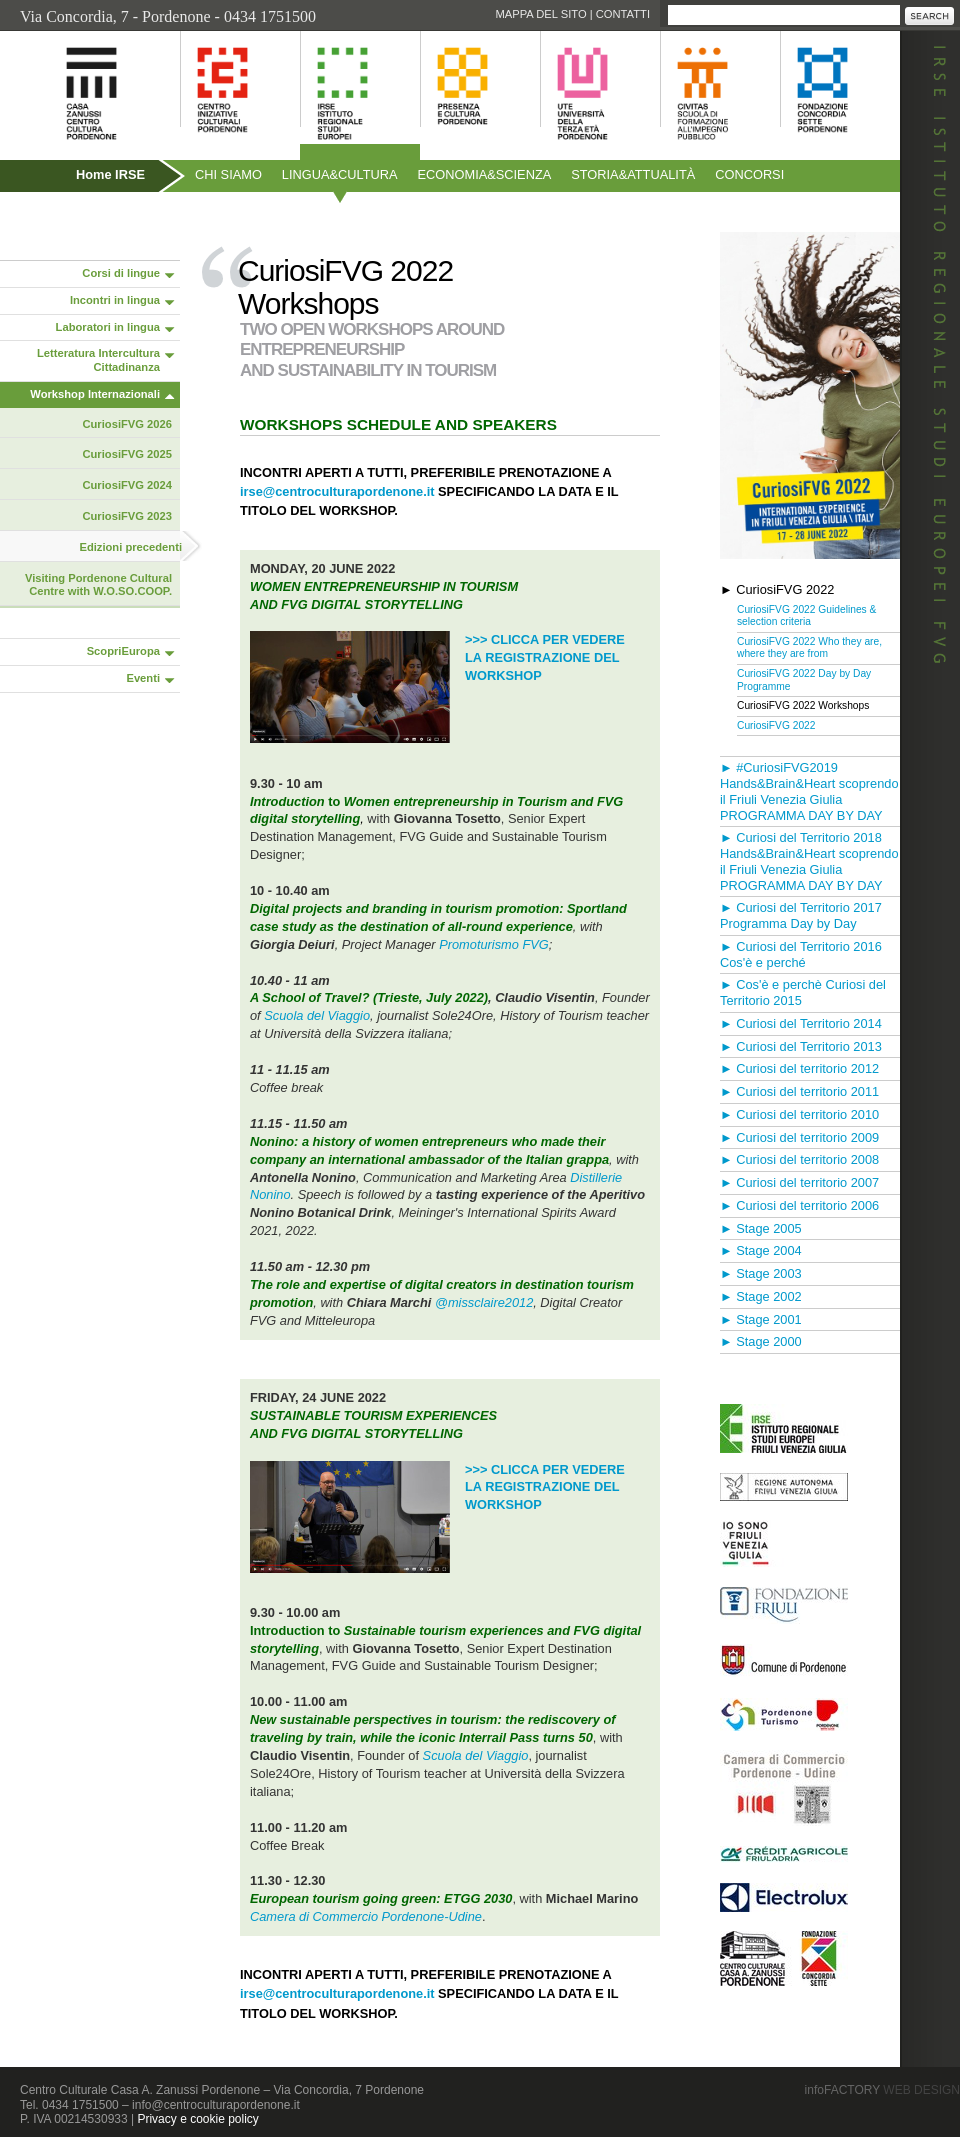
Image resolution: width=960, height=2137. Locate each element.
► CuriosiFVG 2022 (777, 589)
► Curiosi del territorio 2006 (799, 1205)
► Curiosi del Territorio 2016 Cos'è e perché (801, 954)
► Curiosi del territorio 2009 (799, 1137)
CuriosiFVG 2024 (127, 485)
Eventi (143, 678)
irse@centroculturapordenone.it (337, 491)
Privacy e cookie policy (197, 2119)
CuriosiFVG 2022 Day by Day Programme (804, 680)
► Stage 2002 (761, 1296)
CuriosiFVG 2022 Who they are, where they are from (809, 648)
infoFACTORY (882, 2090)
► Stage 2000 (761, 1341)
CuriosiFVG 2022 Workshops (803, 705)
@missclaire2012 (484, 1302)
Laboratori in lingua (108, 327)
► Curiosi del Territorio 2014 (801, 1023)
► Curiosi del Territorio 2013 (801, 1046)
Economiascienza (485, 174)
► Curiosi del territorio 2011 (799, 1091)
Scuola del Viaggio (317, 1015)
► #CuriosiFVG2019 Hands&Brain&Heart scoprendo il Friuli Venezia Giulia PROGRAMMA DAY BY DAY (809, 791)
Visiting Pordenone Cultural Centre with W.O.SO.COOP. (98, 585)
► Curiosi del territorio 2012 (799, 1068)
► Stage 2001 (761, 1319)
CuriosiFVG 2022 (776, 725)
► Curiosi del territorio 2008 (799, 1159)
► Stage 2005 (761, 1228)
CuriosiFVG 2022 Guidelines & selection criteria (806, 616)
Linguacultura (340, 174)
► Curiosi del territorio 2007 (799, 1182)
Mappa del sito (540, 14)
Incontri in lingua (115, 300)
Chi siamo (228, 174)
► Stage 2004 (761, 1250)
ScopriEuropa (123, 651)
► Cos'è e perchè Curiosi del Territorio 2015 (803, 992)
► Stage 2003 (761, 1273)
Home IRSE (110, 174)
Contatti (623, 14)
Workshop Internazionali (95, 394)
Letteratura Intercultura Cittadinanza (98, 360)
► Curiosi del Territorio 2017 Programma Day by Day (801, 915)
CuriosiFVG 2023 (127, 516)
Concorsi (749, 174)
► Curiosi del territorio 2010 (799, 1114)
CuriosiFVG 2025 (127, 454)
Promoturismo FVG (494, 944)
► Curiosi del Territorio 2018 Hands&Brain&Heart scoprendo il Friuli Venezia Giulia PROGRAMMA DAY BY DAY (809, 861)
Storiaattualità (633, 174)
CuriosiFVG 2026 (127, 424)
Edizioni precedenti (130, 547)
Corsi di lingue (121, 273)
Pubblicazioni (53, 217)
